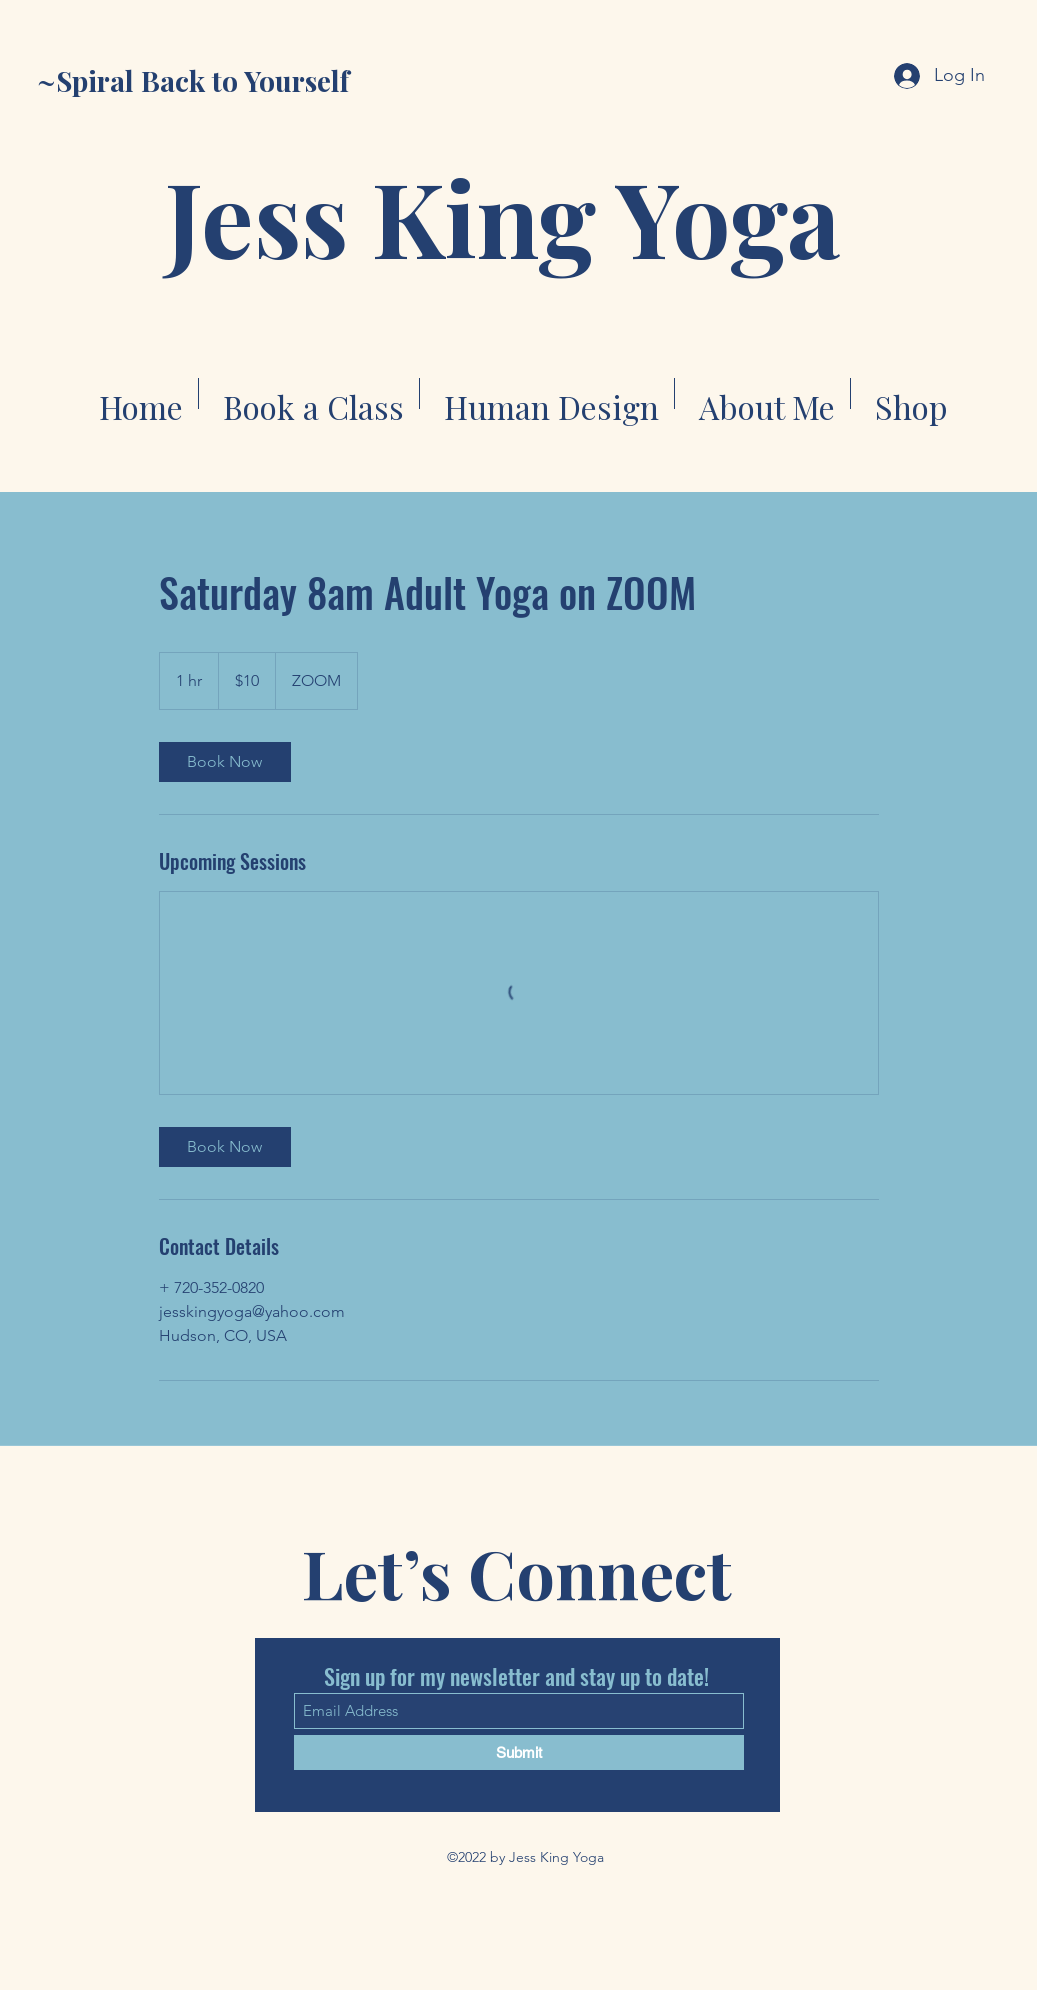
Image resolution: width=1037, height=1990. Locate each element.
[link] (225, 762)
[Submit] (519, 1752)
